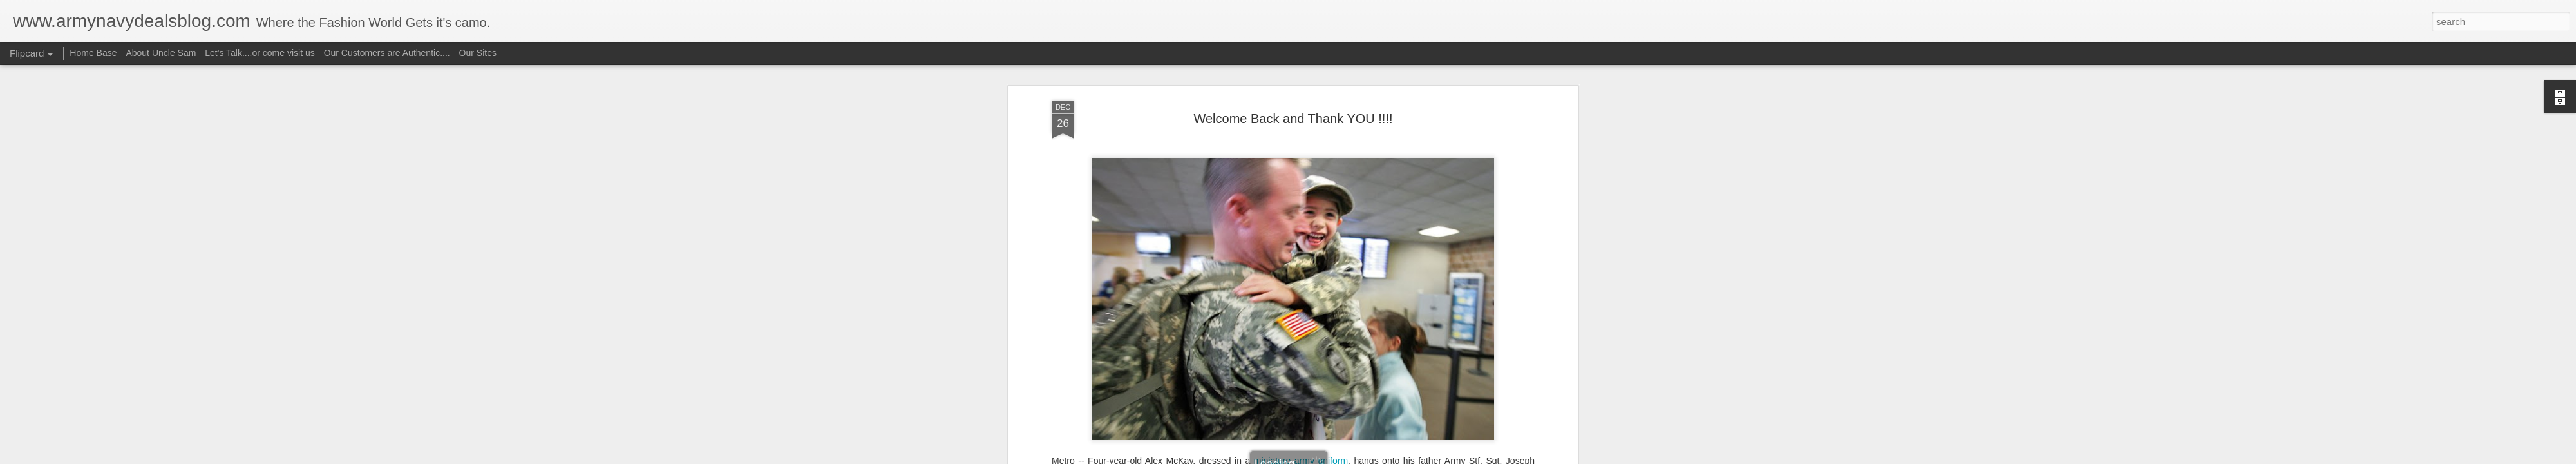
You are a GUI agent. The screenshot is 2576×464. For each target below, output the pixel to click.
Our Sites (478, 53)
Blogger (1328, 457)
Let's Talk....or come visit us (259, 53)
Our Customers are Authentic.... (387, 53)
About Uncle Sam (161, 53)
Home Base (93, 53)
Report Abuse (1366, 457)
